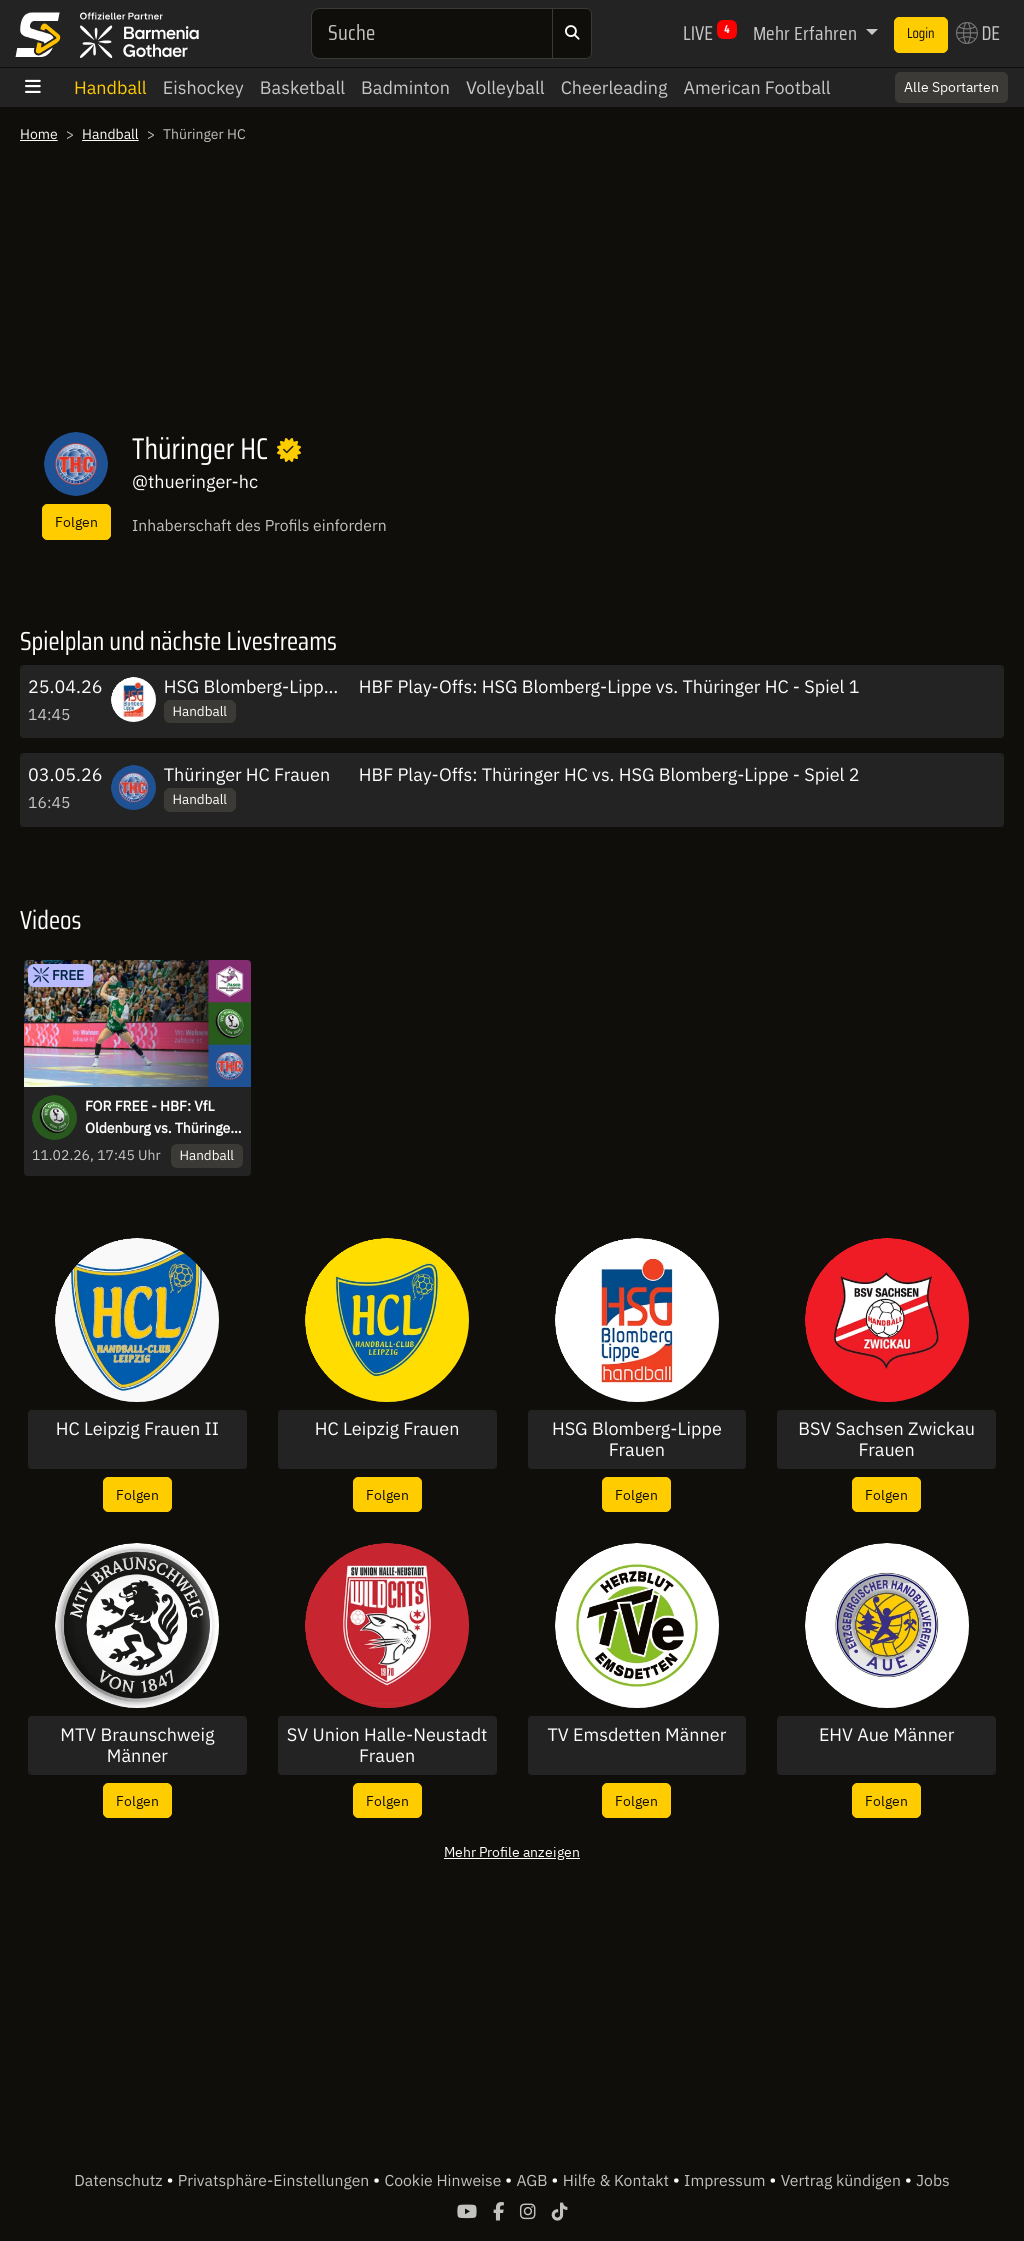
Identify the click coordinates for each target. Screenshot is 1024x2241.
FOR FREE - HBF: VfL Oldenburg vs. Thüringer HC (160, 1118)
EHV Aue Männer (887, 1735)
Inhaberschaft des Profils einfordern (259, 526)
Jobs (933, 2181)
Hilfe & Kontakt (618, 2181)
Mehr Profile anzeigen (512, 1851)
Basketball (302, 87)
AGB (533, 2181)
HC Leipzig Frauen (387, 1429)
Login (921, 34)
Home (39, 134)
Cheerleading (614, 87)
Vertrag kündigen (843, 2181)
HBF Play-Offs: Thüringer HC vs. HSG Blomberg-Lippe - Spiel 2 (609, 774)
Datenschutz (120, 2181)
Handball (110, 87)
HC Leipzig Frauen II (137, 1429)
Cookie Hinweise (444, 2181)
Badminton (405, 87)
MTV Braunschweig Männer (137, 1745)
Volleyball (505, 87)
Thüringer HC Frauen (247, 774)
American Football (756, 87)
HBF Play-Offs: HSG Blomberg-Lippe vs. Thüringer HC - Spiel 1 (609, 686)
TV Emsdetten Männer (636, 1735)
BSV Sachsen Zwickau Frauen (886, 1439)
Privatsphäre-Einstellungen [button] (275, 2181)
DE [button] (978, 33)
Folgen (76, 521)
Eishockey (203, 87)
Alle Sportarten (951, 87)
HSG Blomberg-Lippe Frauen (279, 686)
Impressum (726, 2181)
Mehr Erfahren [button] (807, 33)
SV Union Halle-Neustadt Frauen (387, 1745)
